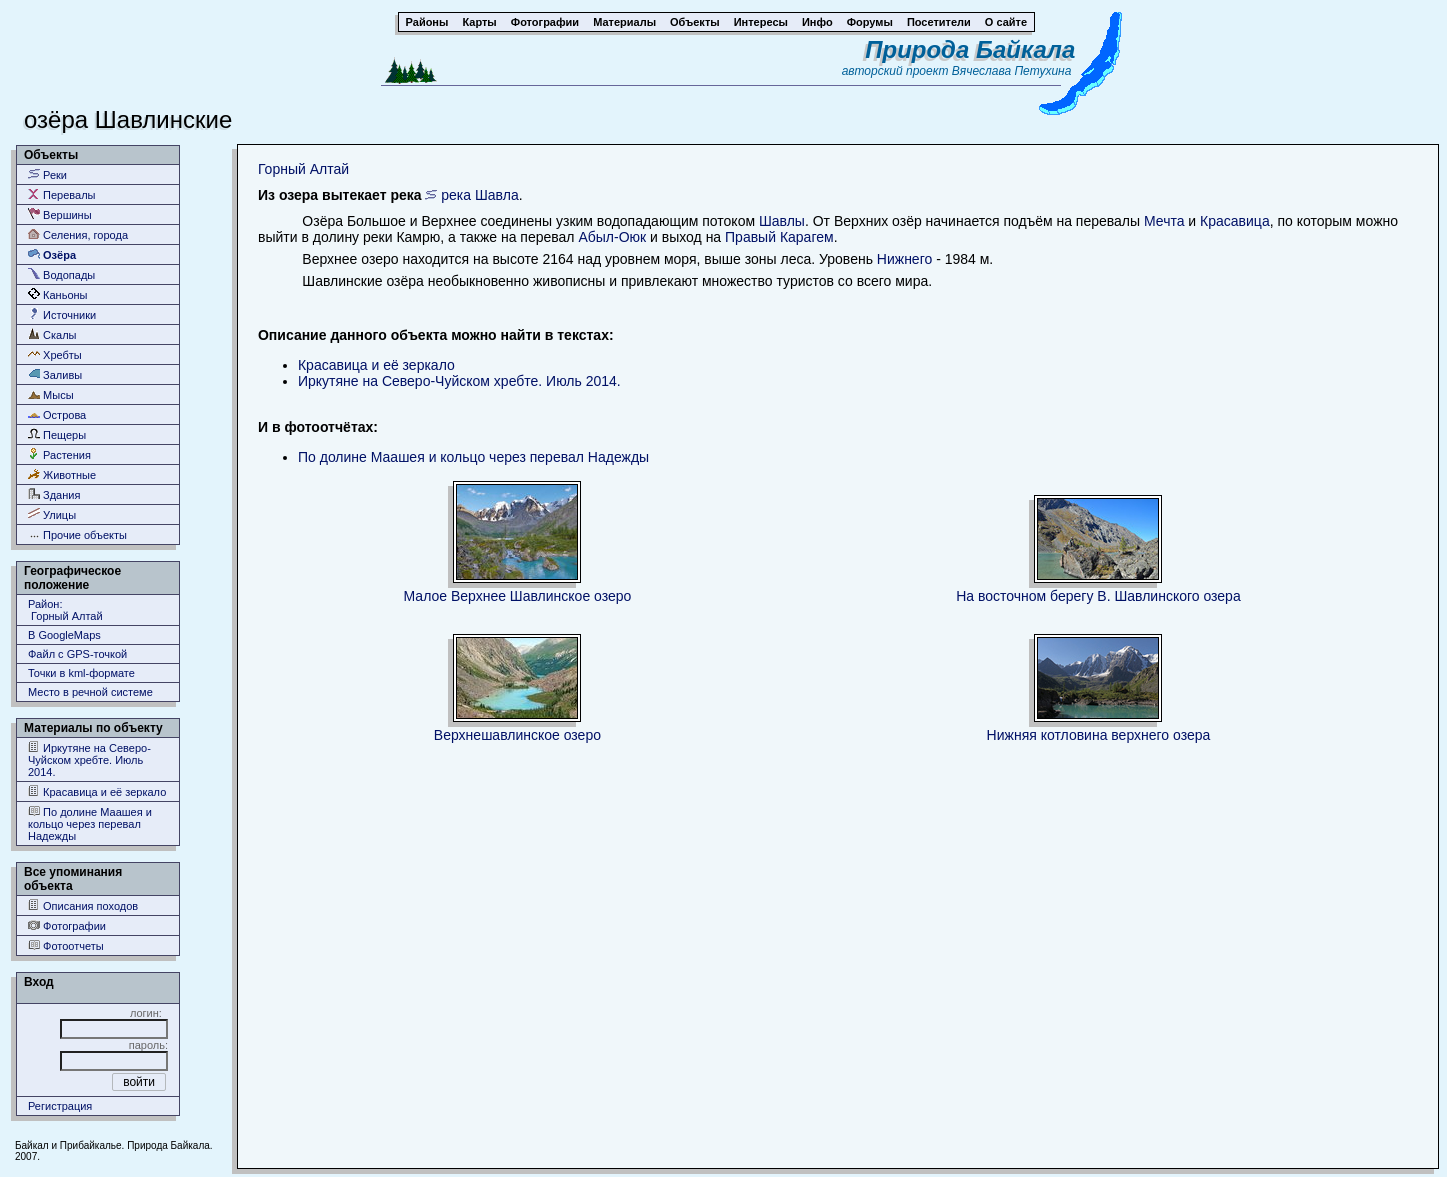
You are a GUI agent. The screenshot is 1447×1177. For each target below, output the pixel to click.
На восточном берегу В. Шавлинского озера (1098, 596)
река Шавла (479, 195)
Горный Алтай (303, 169)
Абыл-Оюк (612, 237)
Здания (54, 494)
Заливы (55, 374)
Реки (47, 174)
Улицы (52, 514)
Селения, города (78, 234)
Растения (59, 454)
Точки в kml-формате (81, 673)
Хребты (55, 354)
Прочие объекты (77, 534)
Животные (62, 474)
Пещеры (57, 434)
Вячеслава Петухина (1012, 71)
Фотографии (67, 925)
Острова (57, 414)
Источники (62, 314)
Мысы (51, 394)
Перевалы (61, 194)
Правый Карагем (779, 237)
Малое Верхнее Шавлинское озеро (518, 596)
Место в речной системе (90, 692)
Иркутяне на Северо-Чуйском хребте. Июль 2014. (89, 759)
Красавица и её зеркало (97, 791)
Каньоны (58, 294)
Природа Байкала (970, 49)
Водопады (61, 274)
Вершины (60, 214)
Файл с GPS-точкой (77, 654)
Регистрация (60, 1106)
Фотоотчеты (66, 945)
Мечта (1164, 221)
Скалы (52, 334)
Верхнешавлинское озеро (517, 735)
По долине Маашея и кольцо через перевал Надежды (90, 823)
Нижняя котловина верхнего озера (1099, 735)
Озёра (52, 254)
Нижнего (904, 259)
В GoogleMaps (64, 635)
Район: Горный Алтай (65, 610)
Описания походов (83, 905)
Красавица (1235, 221)
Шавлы (782, 221)
